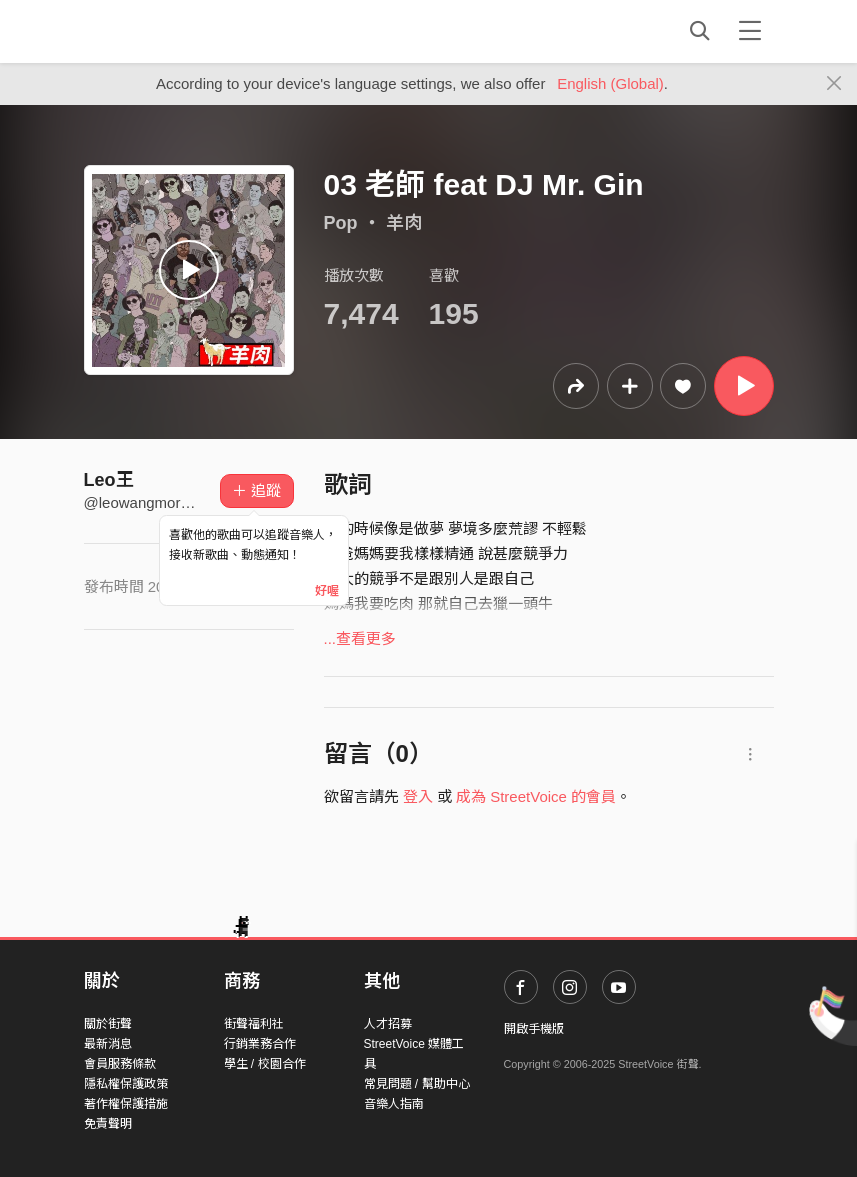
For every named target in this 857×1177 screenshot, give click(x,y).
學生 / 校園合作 (265, 1064)
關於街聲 (108, 1024)
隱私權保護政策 (126, 1084)
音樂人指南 (394, 1104)
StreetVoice (166, 31)
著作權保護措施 (126, 1104)
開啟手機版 (534, 1029)
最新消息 (108, 1044)
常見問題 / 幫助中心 (417, 1084)
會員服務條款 (120, 1064)
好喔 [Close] (327, 591)
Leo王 (109, 480)
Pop (341, 223)
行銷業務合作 (260, 1044)
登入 (418, 796)
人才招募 (388, 1024)
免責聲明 (108, 1124)
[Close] (834, 84)
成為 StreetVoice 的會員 (536, 796)
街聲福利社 (254, 1024)
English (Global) (610, 83)
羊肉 (404, 223)
